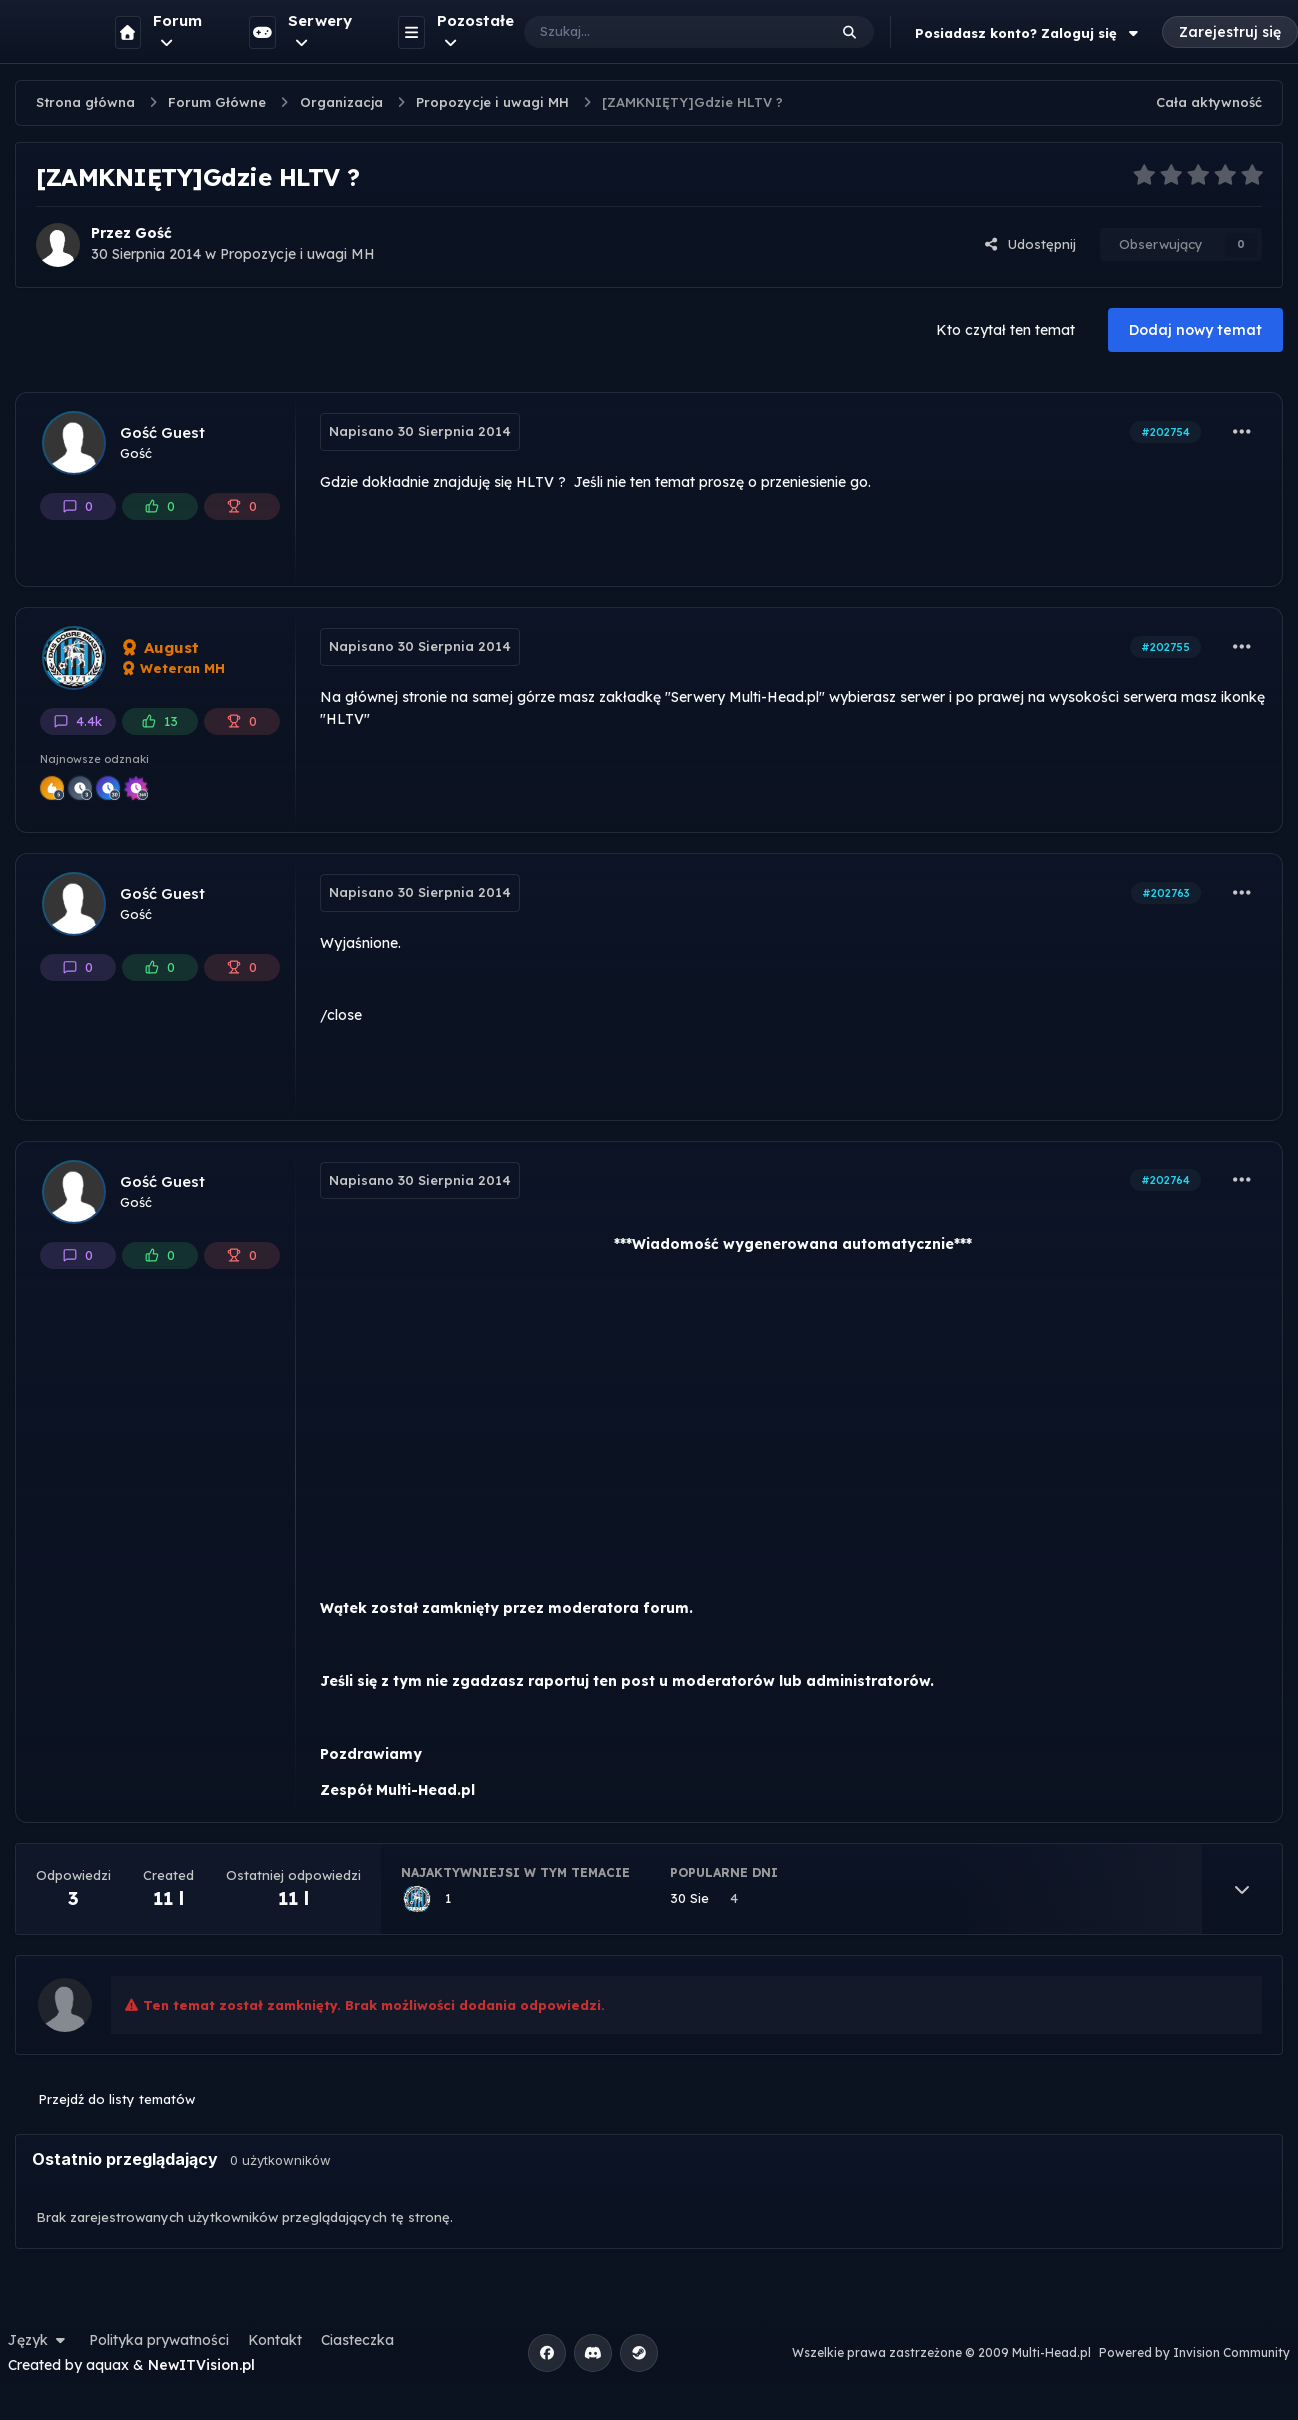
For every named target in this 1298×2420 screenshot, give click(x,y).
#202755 (1165, 647)
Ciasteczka (357, 2340)
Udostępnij (1030, 244)
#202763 (1166, 893)
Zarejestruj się (1230, 32)
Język (39, 2340)
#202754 (1165, 432)
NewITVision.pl (201, 2365)
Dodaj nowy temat (1195, 330)
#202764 (1165, 1180)
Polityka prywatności (159, 2340)
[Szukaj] (655, 32)
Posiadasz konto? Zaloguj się (1029, 33)
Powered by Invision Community (1194, 2352)
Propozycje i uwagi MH (297, 254)
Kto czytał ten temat (1005, 330)
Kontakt (275, 2340)
